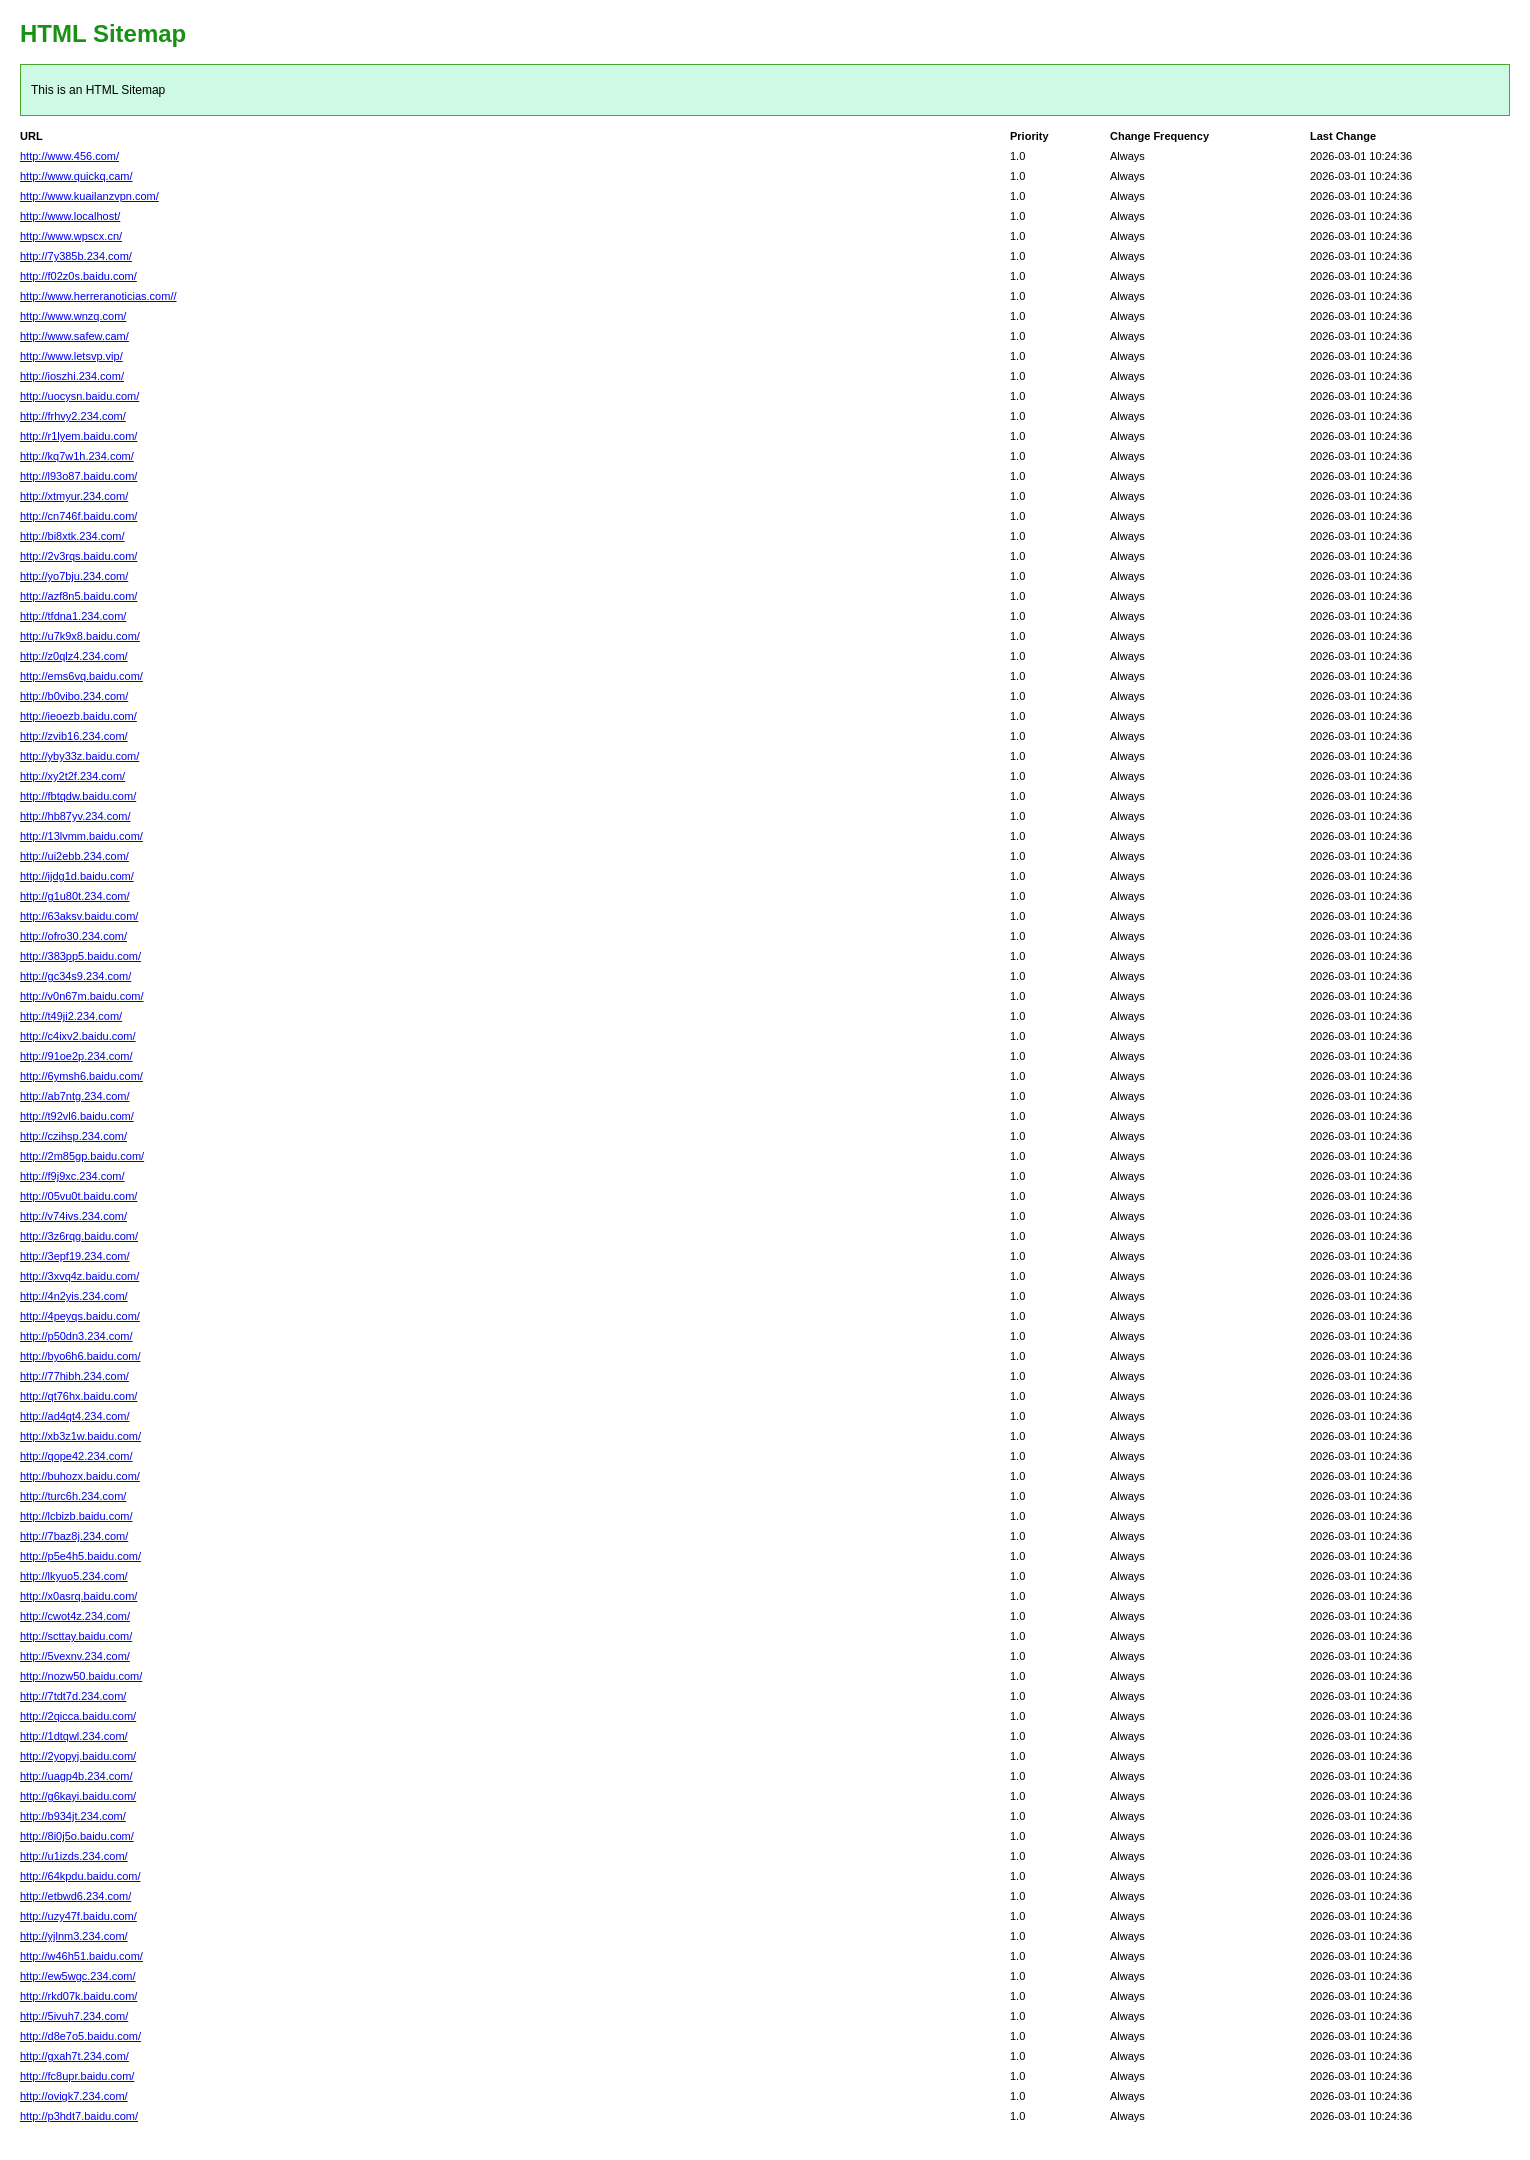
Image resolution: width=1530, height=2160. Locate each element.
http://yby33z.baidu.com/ (79, 756)
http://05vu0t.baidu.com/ (78, 1196)
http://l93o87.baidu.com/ (78, 476)
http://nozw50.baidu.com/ (81, 1676)
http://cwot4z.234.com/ (75, 1616)
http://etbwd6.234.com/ (75, 1896)
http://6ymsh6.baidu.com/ (81, 1076)
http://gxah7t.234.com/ (74, 2056)
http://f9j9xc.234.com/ (72, 1176)
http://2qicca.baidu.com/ (78, 1716)
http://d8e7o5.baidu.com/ (80, 2036)
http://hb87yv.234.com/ (75, 816)
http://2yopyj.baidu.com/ (78, 1756)
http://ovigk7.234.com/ (74, 2096)
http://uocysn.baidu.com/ (79, 396)
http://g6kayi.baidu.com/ (78, 1796)
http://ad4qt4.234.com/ (74, 1416)
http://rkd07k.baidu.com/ (78, 1996)
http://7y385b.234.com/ (76, 256)
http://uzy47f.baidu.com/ (78, 1916)
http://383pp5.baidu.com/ (80, 956)
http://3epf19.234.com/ (74, 1256)
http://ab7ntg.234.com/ (74, 1096)
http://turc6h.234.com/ (73, 1496)
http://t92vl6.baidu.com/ (77, 1116)
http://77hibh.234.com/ (74, 1376)
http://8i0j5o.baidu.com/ (77, 1836)
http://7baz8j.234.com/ (74, 1536)
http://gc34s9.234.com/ (75, 976)
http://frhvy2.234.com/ (73, 416)
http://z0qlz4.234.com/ (74, 656)
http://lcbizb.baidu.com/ (76, 1516)
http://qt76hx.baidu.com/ (78, 1396)
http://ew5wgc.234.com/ (78, 1976)
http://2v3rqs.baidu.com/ (78, 556)
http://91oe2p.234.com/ (76, 1056)
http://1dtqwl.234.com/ (74, 1736)
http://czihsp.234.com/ (73, 1136)
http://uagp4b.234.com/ (76, 1776)
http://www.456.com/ (69, 156)
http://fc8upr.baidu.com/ (77, 2076)
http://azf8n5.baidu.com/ (78, 596)
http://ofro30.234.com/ (73, 936)
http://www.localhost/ (70, 216)
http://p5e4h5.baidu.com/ (80, 1556)
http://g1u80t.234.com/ (74, 896)
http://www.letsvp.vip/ (71, 356)
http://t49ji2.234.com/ (71, 1016)
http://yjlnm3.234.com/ (74, 1936)
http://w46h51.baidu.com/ (81, 1956)
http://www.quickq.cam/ (76, 176)
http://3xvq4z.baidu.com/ (79, 1276)
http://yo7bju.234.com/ (74, 576)
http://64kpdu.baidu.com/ (80, 1876)
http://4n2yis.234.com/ (74, 1296)
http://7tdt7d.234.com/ (73, 1696)
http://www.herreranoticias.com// (98, 296)
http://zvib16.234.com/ (74, 736)
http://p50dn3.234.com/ (76, 1336)
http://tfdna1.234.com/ (73, 616)
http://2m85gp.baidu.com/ (82, 1156)
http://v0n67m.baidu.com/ (82, 996)
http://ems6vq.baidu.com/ (81, 676)
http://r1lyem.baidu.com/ (78, 436)
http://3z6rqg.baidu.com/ (79, 1236)
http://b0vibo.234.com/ (74, 696)
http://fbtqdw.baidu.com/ (78, 796)
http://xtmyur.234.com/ (74, 496)
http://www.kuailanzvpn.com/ (89, 196)
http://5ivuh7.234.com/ (74, 2016)
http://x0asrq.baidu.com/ (78, 1596)
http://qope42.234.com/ (76, 1456)
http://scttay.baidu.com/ (76, 1636)
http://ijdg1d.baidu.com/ (77, 876)
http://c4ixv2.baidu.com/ (78, 1036)
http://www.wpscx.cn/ (71, 236)
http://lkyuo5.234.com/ (74, 1576)
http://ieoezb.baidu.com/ (78, 716)
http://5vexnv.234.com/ (75, 1656)
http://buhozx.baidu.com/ (80, 1476)
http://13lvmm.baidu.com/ (81, 836)
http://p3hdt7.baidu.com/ (79, 2116)
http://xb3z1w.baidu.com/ (80, 1436)
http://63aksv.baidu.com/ (79, 916)
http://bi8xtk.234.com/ (72, 536)
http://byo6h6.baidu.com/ (80, 1356)
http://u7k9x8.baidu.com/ (80, 636)
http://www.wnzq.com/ (73, 316)
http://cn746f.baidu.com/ (78, 516)
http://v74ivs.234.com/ (73, 1216)
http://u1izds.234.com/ (74, 1856)
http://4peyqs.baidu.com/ (80, 1316)
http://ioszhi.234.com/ (72, 376)
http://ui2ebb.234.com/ (74, 856)
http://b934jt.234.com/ (73, 1816)
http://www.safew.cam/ (74, 336)
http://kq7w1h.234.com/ (77, 456)
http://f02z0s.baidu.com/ (78, 276)
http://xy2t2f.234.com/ (72, 776)
